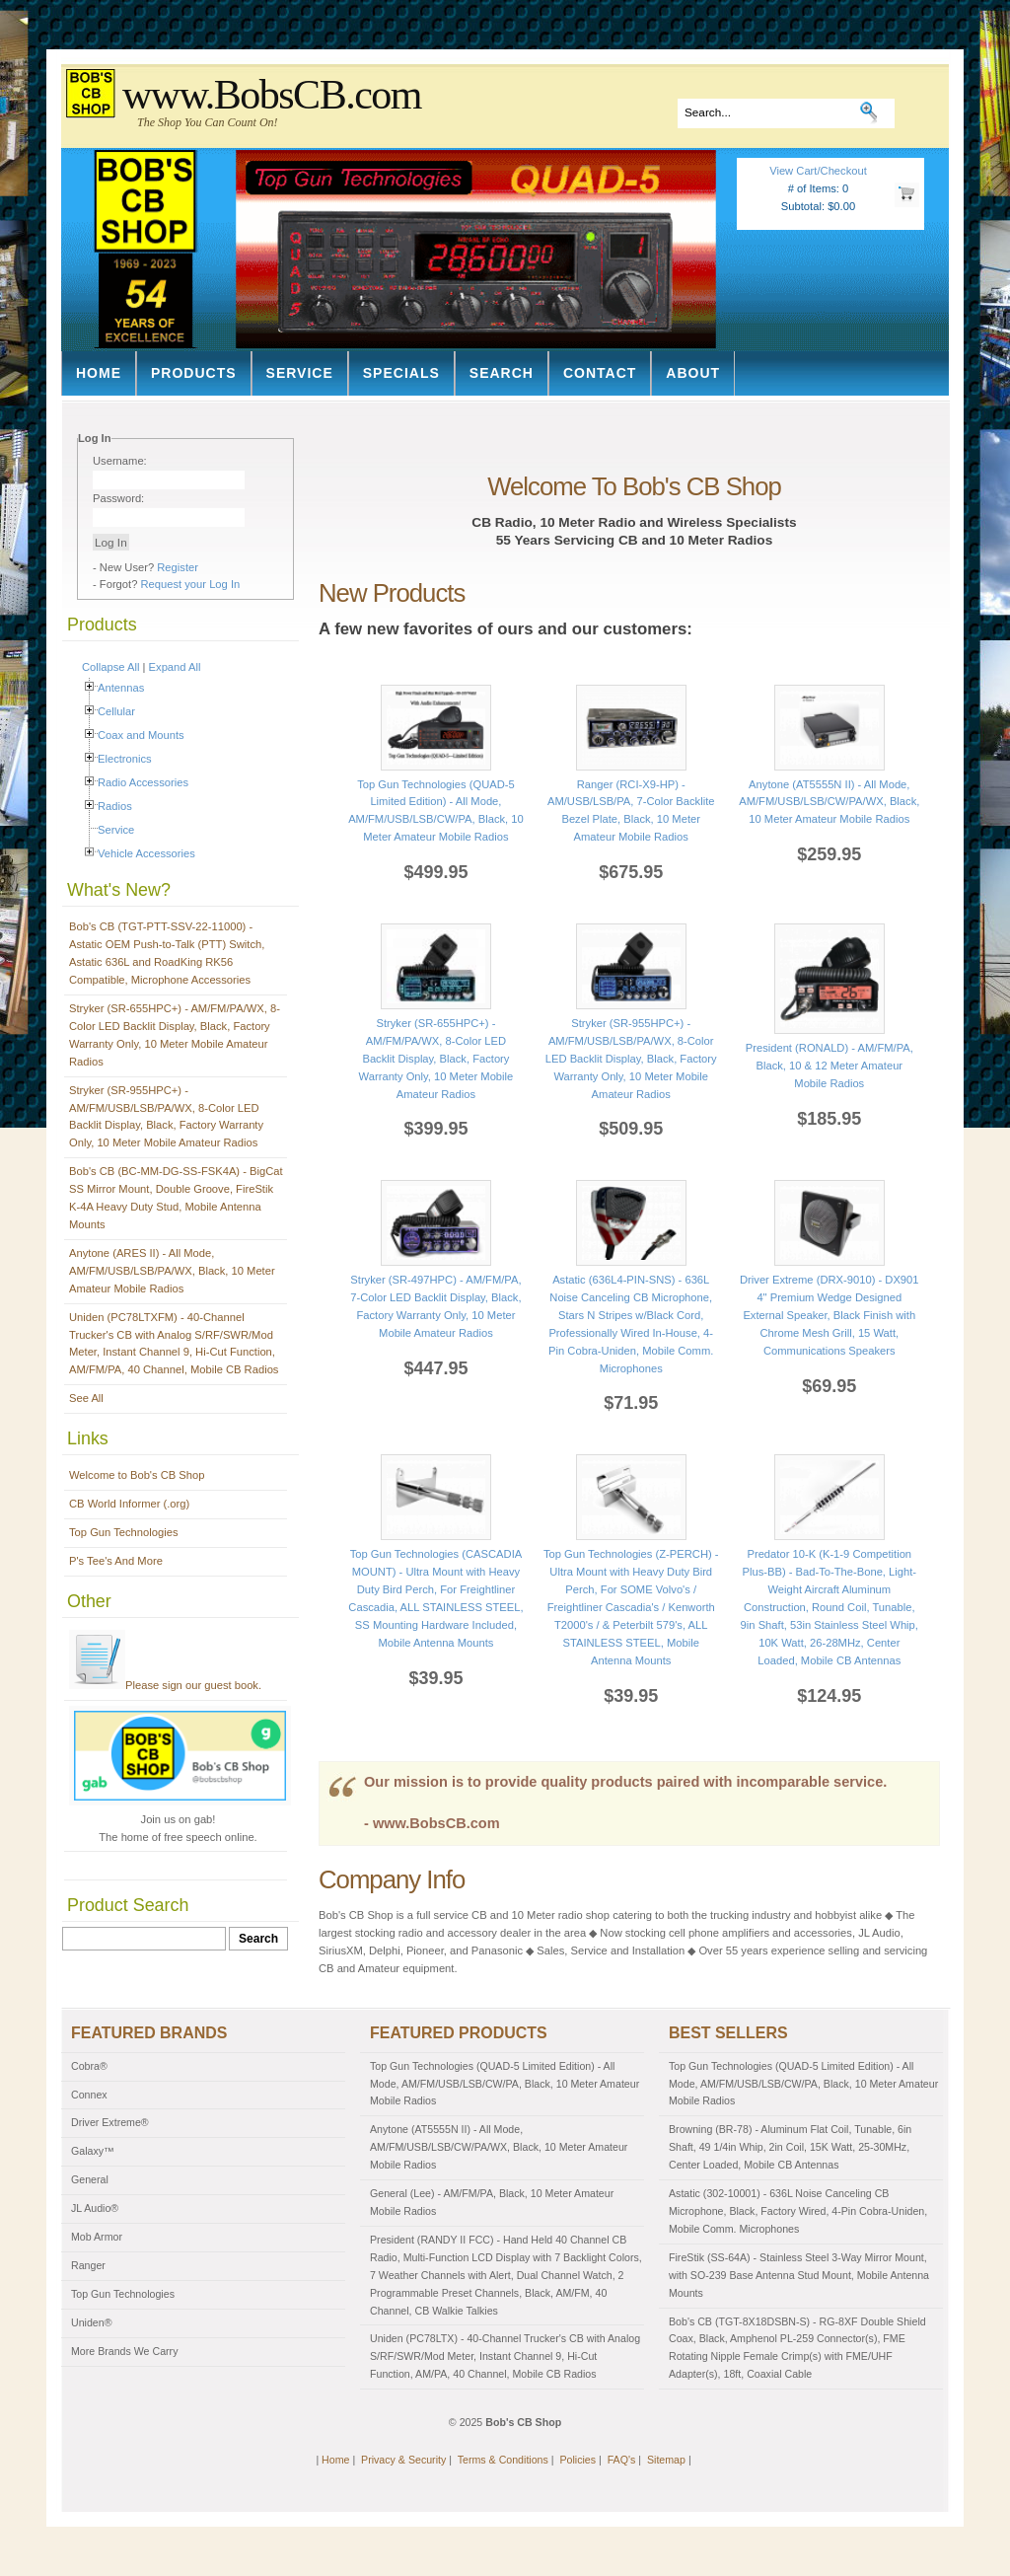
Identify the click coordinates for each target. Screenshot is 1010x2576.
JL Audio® (94, 2208)
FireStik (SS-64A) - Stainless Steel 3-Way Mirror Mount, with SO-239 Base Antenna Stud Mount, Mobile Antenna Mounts (799, 2275)
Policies (577, 2460)
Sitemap (666, 2460)
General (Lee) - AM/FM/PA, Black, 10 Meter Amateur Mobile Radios (491, 2202)
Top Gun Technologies (124, 1532)
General (89, 2179)
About (693, 373)
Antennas (121, 688)
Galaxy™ (92, 2151)
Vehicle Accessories (146, 853)
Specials (401, 373)
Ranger (88, 2265)
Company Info (392, 1879)
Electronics (125, 759)
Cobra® (89, 2066)
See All (86, 1398)
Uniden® (91, 2322)
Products (194, 373)
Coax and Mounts (141, 735)
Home (98, 373)
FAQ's (622, 2460)
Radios (115, 806)
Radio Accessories (143, 782)
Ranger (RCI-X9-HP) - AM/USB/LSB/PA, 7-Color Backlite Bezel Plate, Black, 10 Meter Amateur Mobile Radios (631, 802)
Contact (599, 373)
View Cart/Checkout (818, 171)
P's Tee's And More (116, 1561)
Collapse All (110, 667)
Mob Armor (96, 2237)
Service (299, 373)
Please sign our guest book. (165, 1685)
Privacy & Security (403, 2460)
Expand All (175, 667)
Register (177, 567)
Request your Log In (191, 584)
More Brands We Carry (124, 2351)
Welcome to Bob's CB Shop (137, 1475)
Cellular (116, 711)
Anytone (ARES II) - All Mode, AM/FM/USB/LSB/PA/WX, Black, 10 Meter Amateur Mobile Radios (172, 1270)
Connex (89, 2094)
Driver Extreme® (110, 2122)
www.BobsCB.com (271, 94)
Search (501, 373)
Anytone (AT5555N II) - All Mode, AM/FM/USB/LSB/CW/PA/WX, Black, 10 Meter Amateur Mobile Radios (498, 2147)
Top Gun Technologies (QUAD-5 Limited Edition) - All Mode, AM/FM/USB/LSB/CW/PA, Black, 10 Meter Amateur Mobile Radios (436, 802)
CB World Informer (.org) (129, 1503)
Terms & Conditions (503, 2460)
